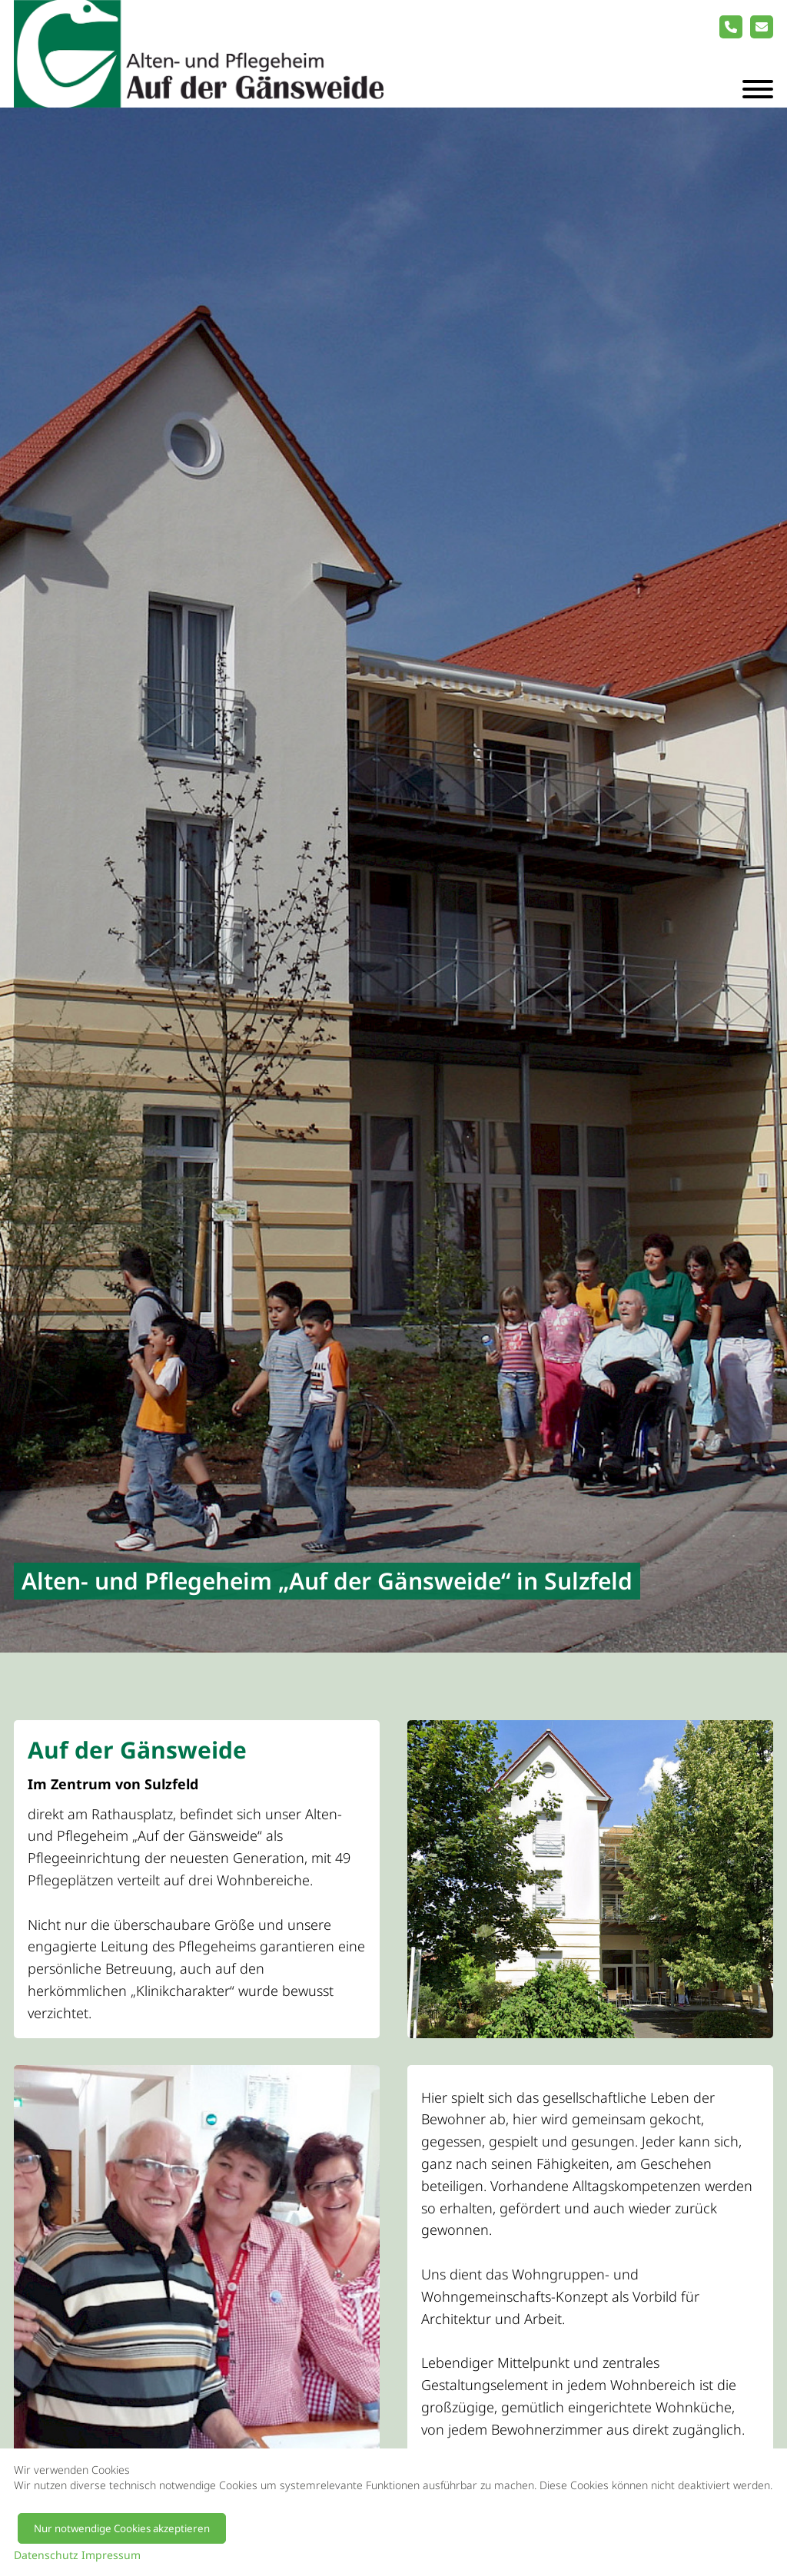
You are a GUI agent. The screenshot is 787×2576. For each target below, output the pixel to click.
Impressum (111, 2555)
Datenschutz (46, 2555)
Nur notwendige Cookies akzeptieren (122, 2528)
